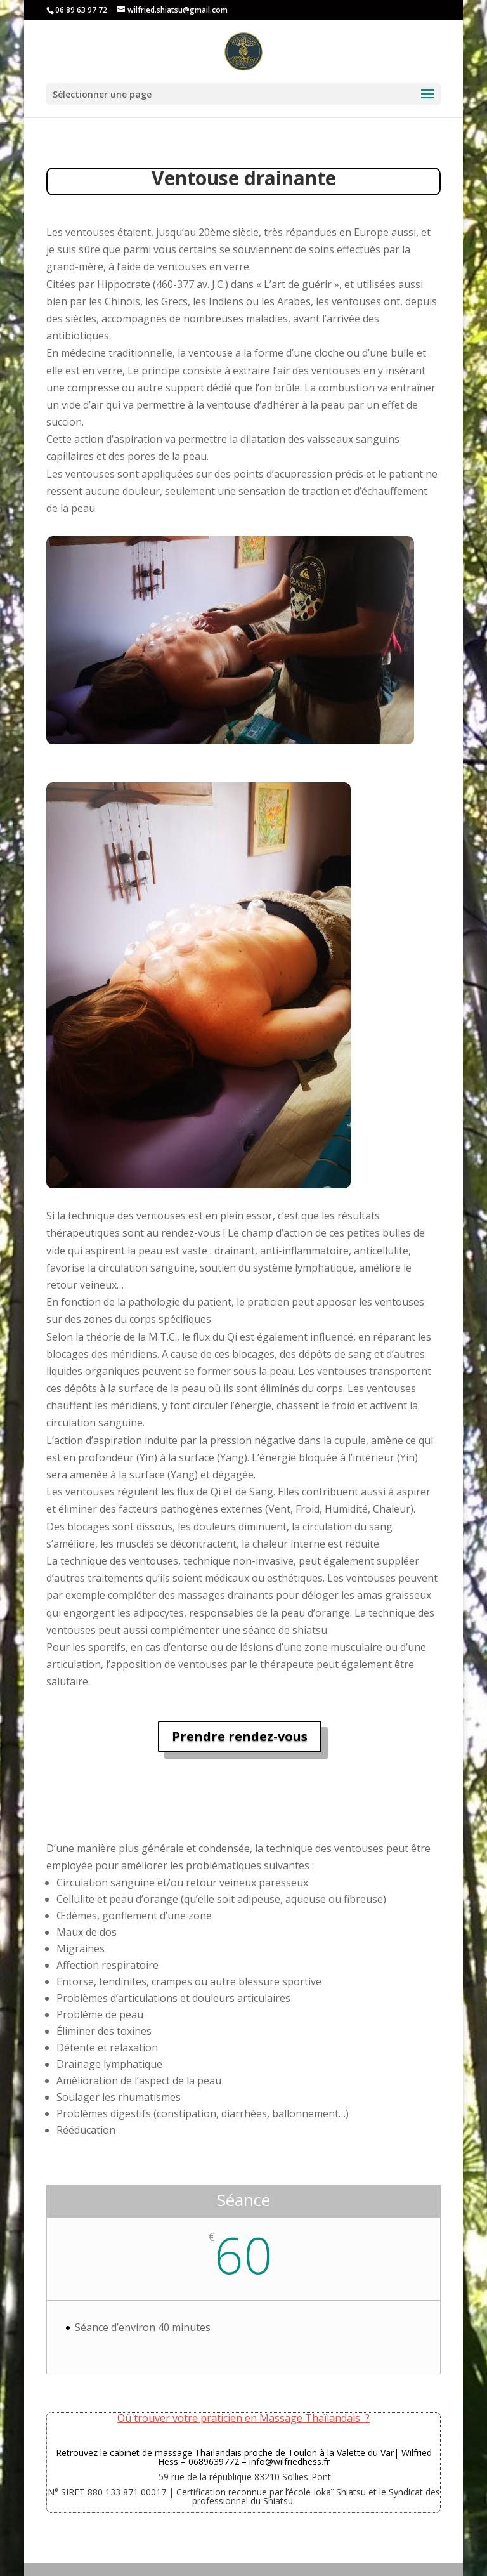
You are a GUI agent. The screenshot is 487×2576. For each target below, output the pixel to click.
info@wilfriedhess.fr (289, 2461)
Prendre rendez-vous (240, 1736)
